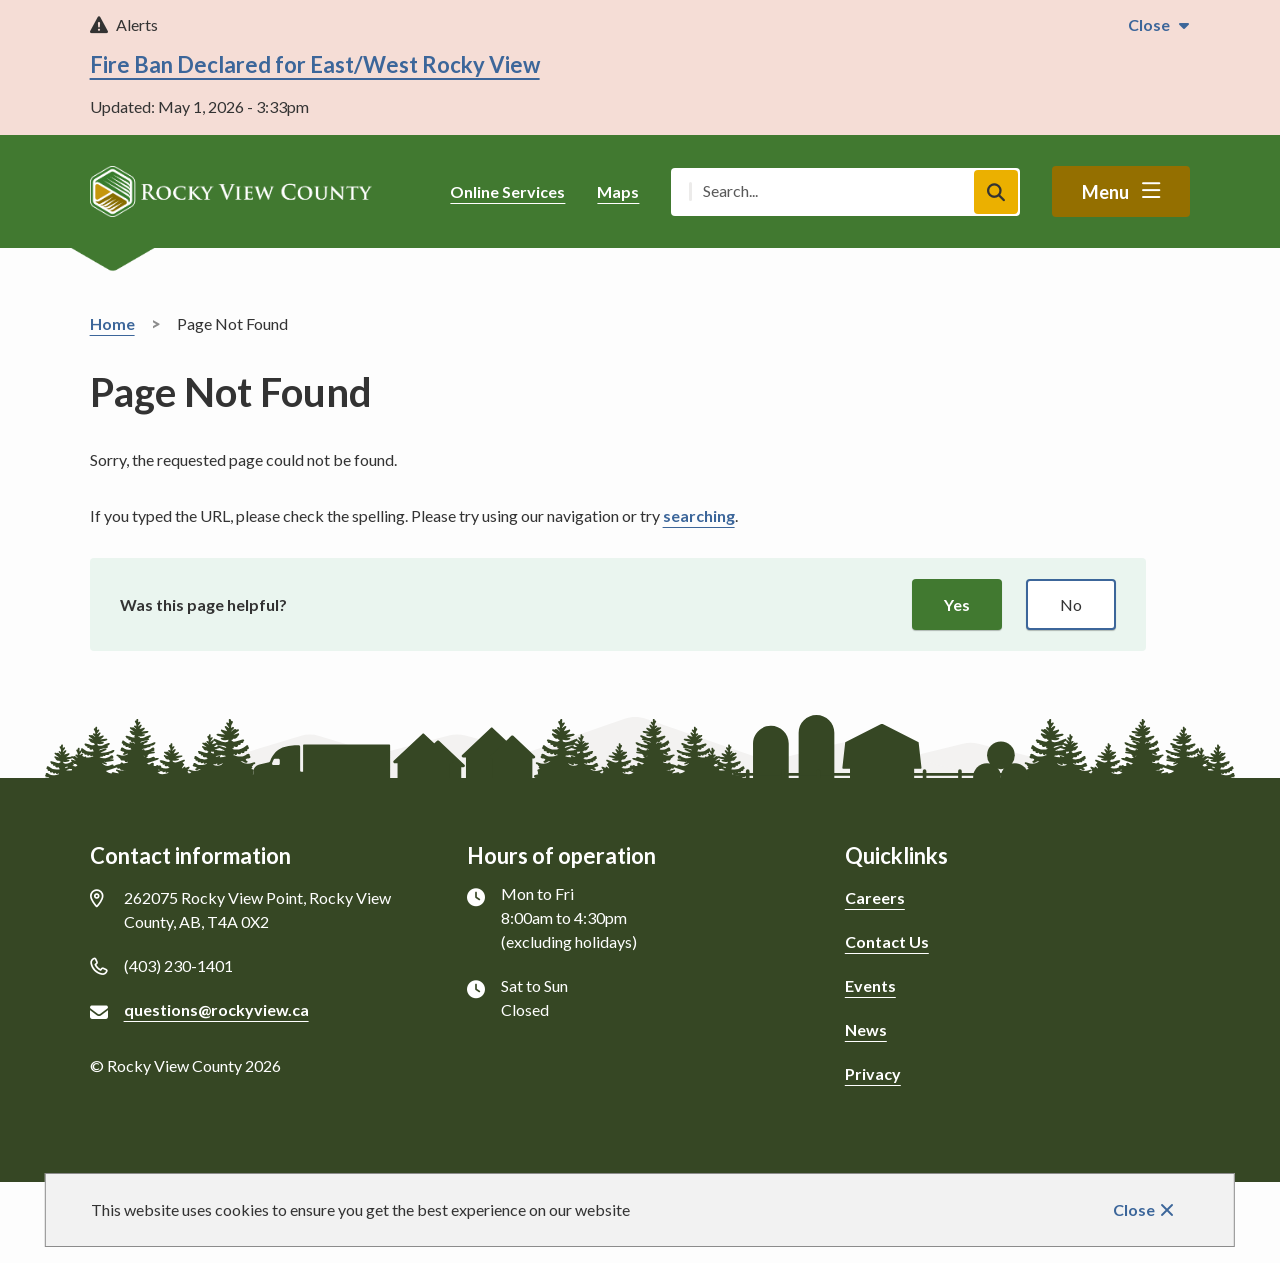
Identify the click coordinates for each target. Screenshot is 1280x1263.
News (866, 1029)
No (1071, 604)
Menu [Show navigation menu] (1105, 192)
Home (112, 323)
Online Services (507, 191)
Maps (618, 191)
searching (699, 515)
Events (870, 985)
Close (1134, 1209)
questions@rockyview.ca (216, 1009)
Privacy (873, 1073)
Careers (875, 897)
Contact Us (887, 941)
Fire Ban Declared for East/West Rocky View (315, 64)
